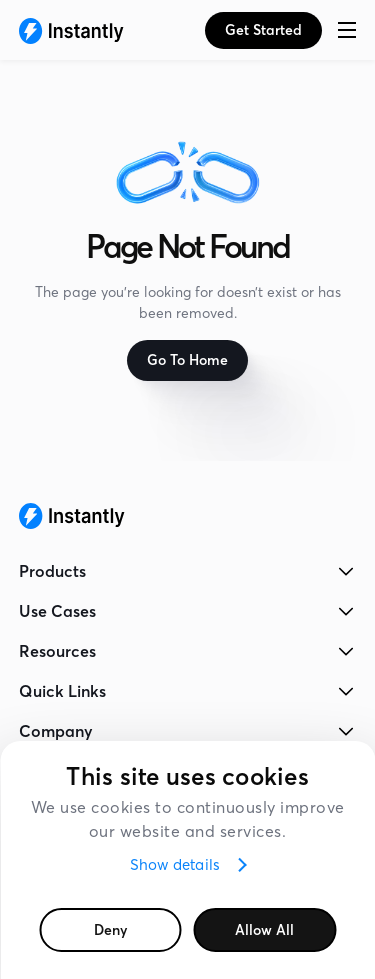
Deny (110, 930)
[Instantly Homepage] (71, 30)
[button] (347, 30)
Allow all (264, 930)
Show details (175, 864)
